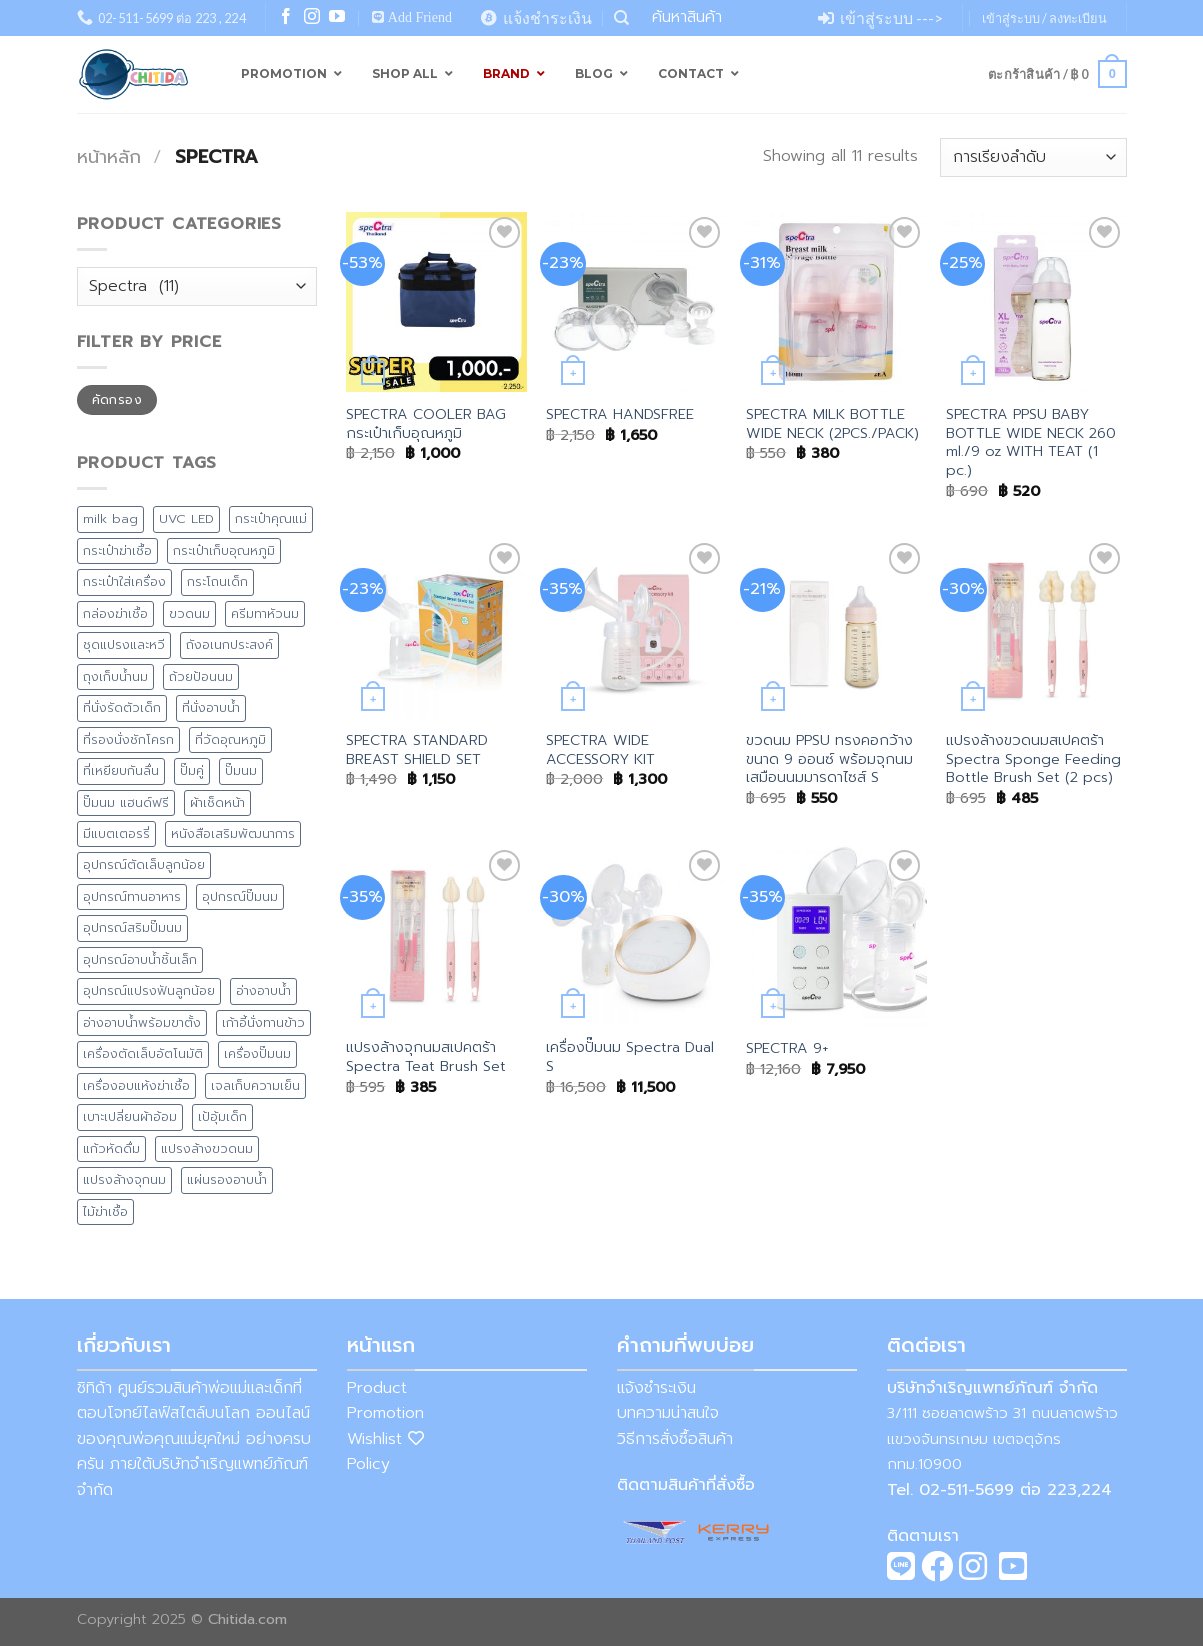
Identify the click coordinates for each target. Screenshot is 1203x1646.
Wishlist (385, 1439)
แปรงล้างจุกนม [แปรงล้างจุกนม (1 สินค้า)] (124, 1179)
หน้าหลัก (109, 157)
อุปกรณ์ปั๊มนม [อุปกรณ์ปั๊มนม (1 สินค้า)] (240, 896)
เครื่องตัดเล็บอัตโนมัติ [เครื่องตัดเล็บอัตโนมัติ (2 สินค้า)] (143, 1053)
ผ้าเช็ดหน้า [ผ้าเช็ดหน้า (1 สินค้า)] (217, 802)
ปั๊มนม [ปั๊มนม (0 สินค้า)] (241, 770)
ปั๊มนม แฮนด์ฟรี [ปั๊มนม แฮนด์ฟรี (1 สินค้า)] (126, 802)
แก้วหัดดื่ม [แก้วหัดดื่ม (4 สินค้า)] (111, 1148)
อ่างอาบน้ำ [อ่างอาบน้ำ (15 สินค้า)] (263, 990)
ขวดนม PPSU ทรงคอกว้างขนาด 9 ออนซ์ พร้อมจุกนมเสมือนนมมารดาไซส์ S (829, 759)
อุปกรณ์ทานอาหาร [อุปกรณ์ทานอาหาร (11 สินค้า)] (132, 896)
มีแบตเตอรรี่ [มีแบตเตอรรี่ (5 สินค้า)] (116, 833)
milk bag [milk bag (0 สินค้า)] (110, 518)
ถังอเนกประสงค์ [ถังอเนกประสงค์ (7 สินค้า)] (229, 644)
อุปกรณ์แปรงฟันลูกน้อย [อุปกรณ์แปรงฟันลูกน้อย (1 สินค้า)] (149, 990)
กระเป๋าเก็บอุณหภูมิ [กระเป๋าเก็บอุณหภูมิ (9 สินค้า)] (224, 550)
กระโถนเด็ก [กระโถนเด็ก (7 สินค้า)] (217, 581)
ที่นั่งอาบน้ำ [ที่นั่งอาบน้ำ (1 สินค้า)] (211, 707)
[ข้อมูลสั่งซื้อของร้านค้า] (1033, 157)
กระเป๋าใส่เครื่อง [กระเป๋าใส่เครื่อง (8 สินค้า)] (124, 581)
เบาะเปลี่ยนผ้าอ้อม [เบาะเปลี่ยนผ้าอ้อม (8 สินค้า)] (130, 1116)
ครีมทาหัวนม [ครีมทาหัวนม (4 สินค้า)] (265, 613)
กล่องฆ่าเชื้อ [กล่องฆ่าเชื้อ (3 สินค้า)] (115, 613)
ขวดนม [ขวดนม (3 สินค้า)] (189, 613)
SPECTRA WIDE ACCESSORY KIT (600, 749)
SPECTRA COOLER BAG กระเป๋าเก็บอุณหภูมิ (426, 423)
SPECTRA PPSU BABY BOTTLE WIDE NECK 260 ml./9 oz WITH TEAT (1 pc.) (1031, 442)
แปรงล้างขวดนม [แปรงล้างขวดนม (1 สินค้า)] (207, 1148)
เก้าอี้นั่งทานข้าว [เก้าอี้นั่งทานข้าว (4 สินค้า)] (263, 1022)
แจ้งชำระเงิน (656, 1388)
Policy (368, 1464)
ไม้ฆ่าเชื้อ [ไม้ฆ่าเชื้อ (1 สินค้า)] (105, 1211)
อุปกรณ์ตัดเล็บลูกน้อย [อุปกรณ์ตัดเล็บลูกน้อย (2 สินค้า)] (144, 864)
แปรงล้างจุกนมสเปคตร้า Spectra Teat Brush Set (426, 1056)
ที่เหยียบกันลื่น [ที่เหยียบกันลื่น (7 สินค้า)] (121, 770)
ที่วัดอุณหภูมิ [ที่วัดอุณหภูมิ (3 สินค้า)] (230, 739)
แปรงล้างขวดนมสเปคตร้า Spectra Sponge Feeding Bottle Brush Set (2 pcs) (1033, 759)
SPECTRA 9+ (787, 1048)
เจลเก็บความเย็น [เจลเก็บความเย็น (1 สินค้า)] (255, 1085)
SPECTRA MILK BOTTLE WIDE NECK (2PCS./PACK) (832, 423)
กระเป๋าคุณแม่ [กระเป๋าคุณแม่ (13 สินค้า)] (271, 518)
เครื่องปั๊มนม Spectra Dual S (630, 1056)
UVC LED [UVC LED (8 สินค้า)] (186, 518)
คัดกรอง (117, 400)
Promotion (385, 1413)
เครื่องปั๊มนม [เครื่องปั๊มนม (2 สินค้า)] (257, 1053)
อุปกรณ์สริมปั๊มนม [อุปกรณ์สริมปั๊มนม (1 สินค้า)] (132, 927)
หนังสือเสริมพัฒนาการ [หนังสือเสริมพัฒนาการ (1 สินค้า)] (233, 833)
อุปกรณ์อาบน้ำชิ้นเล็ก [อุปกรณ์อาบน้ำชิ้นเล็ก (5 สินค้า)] (140, 959)
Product (377, 1388)
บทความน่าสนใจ (668, 1413)
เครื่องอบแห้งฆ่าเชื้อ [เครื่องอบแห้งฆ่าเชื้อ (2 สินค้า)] (136, 1085)
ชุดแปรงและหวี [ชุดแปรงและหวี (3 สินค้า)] (124, 644)
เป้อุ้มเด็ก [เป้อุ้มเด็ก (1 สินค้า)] (222, 1116)
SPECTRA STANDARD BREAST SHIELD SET (417, 749)
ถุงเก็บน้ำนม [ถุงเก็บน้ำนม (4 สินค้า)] (115, 676)
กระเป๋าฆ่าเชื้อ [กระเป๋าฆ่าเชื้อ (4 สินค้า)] (117, 550)
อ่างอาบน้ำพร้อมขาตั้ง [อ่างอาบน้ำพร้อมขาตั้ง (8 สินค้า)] (142, 1022)
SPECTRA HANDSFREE (620, 414)
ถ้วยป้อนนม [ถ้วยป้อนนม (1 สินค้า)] (201, 676)
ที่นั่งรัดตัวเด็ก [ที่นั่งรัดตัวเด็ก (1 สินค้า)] (122, 707)
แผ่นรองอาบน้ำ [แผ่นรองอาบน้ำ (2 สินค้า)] (227, 1179)
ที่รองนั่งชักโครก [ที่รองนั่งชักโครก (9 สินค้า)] (128, 739)
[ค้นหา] (621, 18)
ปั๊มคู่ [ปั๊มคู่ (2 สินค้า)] (192, 770)
